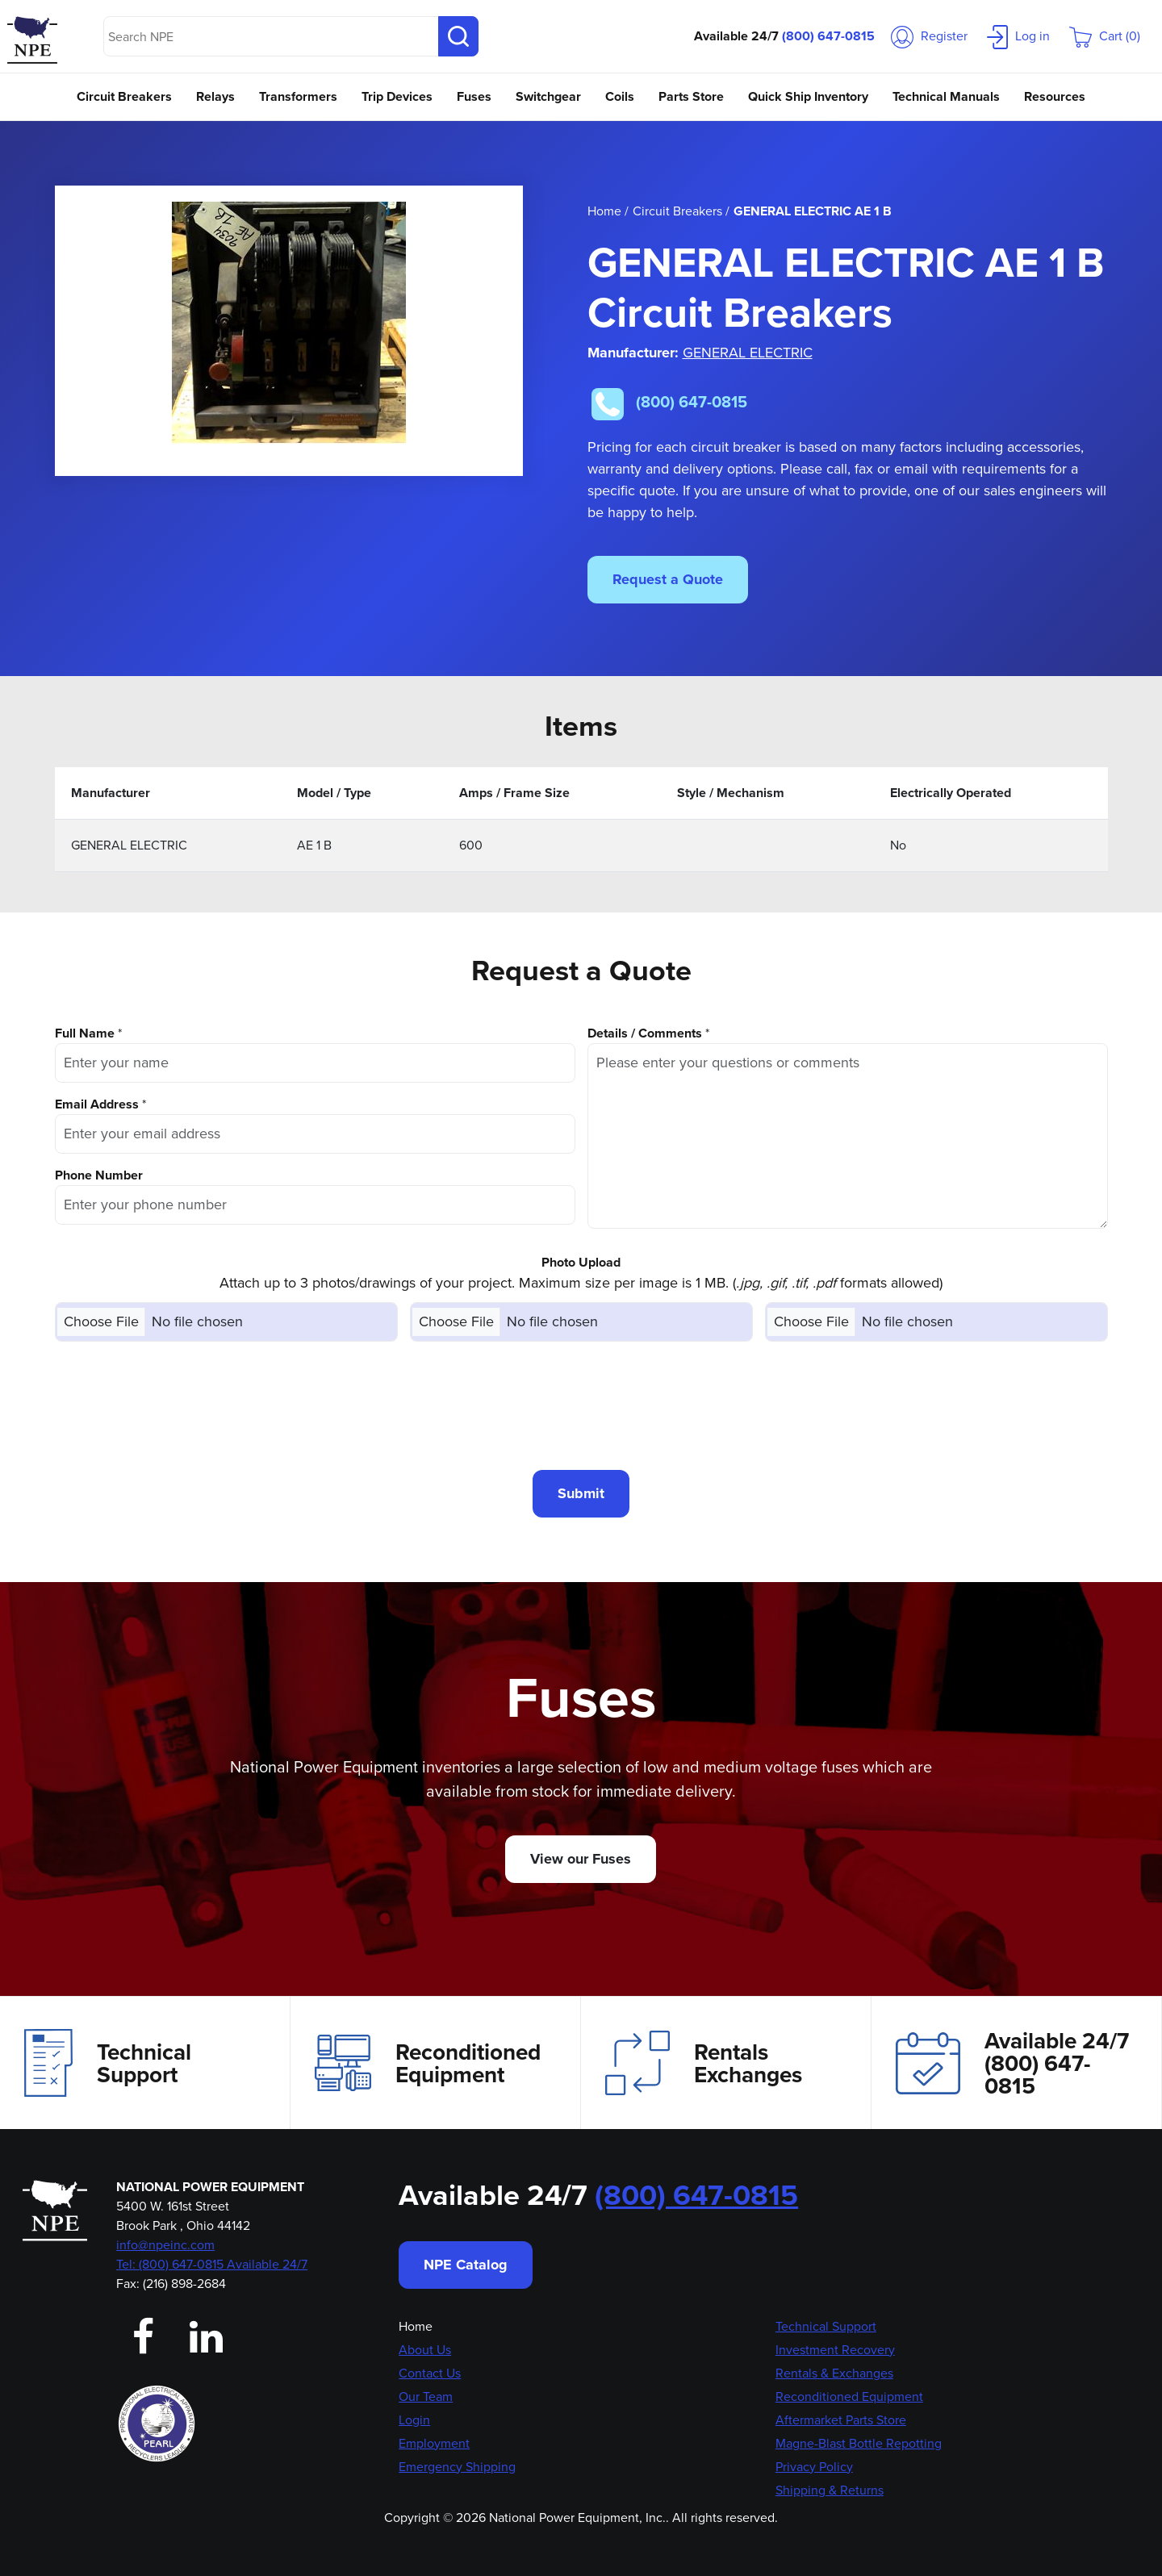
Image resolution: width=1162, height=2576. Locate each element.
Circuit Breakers (124, 96)
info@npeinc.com (165, 2245)
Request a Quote (667, 579)
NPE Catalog (466, 2264)
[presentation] (581, 1405)
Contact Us (430, 2373)
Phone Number (99, 1175)
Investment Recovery (835, 2349)
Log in (1018, 36)
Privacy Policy (814, 2466)
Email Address (97, 1104)
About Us (425, 2349)
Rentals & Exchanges (834, 2373)
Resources (1054, 96)
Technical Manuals (946, 96)
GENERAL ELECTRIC (748, 352)
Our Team (426, 2396)
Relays (215, 96)
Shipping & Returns (829, 2490)
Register (929, 36)
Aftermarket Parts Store (840, 2420)
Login (414, 2420)
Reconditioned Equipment (428, 2063)
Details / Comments (644, 1033)
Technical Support (107, 2063)
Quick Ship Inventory (808, 96)
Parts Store (691, 96)
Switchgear (548, 96)
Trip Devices (397, 96)
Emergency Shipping (457, 2466)
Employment (434, 2443)
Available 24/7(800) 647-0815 (1012, 2063)
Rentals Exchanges (703, 2063)
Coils (619, 96)
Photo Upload (581, 1262)
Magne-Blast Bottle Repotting (858, 2443)
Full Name (85, 1033)
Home (416, 2326)
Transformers (298, 96)
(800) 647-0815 (828, 36)
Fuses (474, 96)
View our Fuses (580, 1858)
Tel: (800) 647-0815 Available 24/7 (211, 2264)
